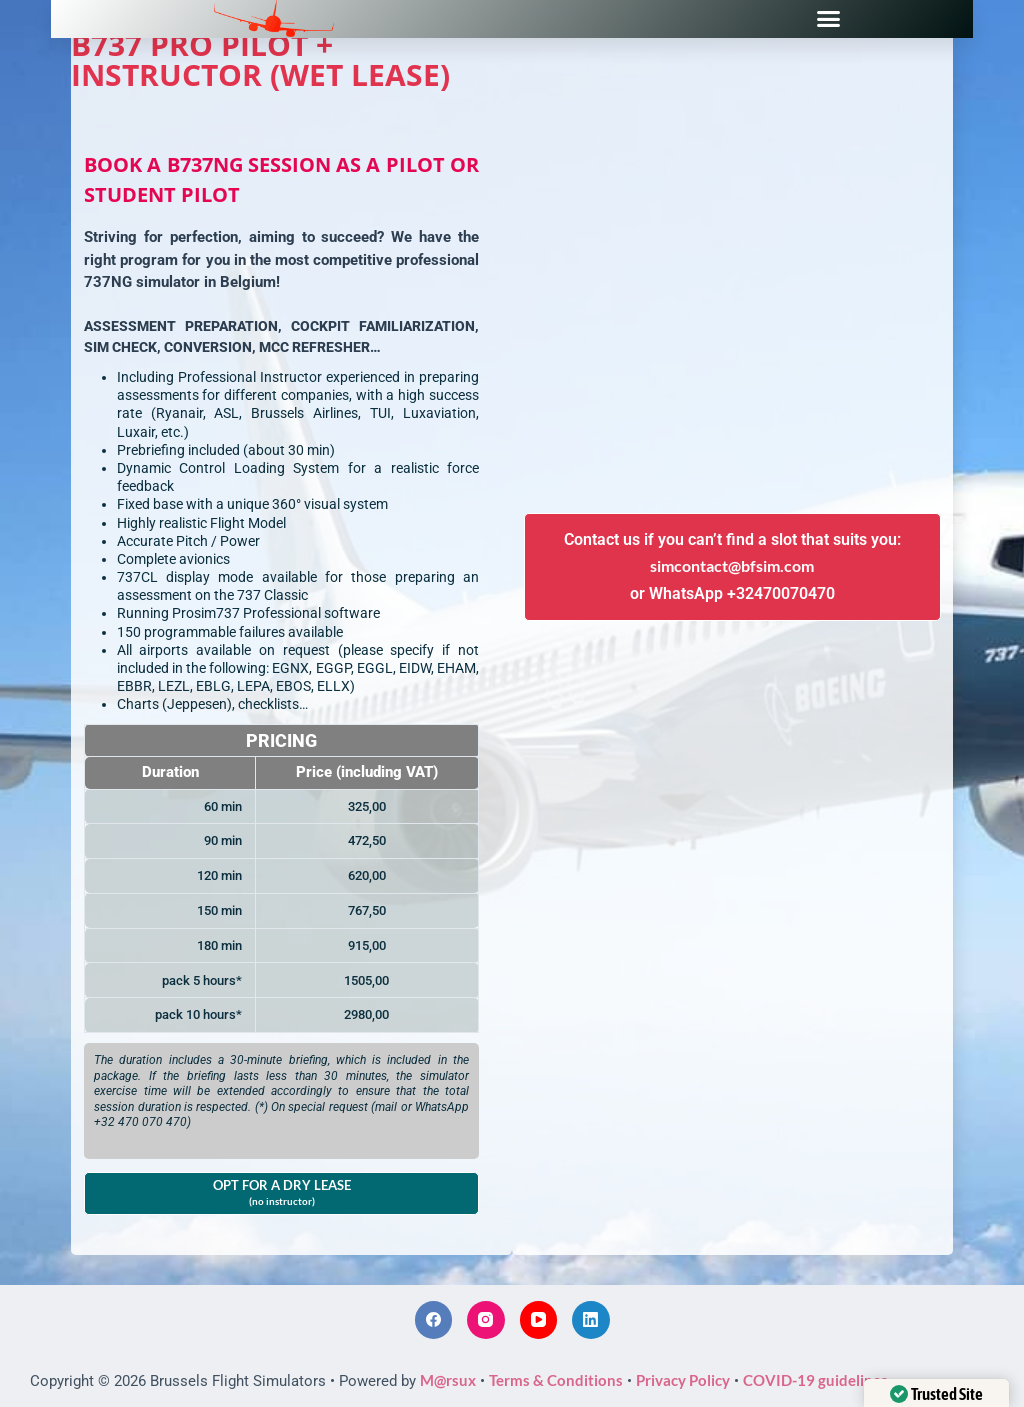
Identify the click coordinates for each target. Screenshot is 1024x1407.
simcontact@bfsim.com (732, 565)
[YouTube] (539, 1320)
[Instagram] (486, 1320)
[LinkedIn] (591, 1320)
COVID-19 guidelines (815, 1380)
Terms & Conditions (556, 1380)
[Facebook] (434, 1320)
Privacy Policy (683, 1380)
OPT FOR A (282, 1192)
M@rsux (448, 1380)
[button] (829, 19)
